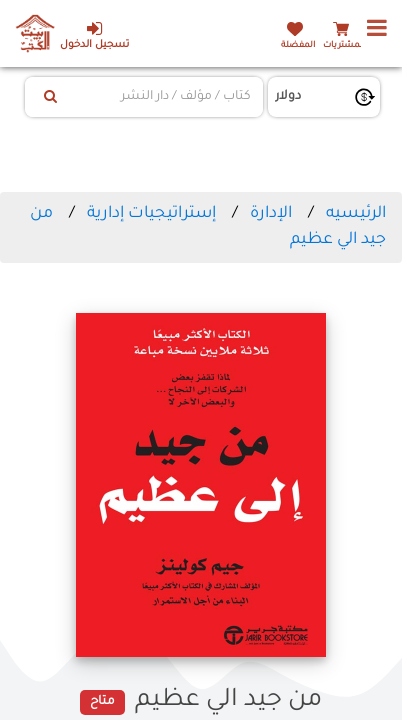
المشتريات (344, 45)
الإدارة (271, 214)
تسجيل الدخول (94, 35)
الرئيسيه (356, 214)
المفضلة (298, 45)
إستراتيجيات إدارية (151, 214)
